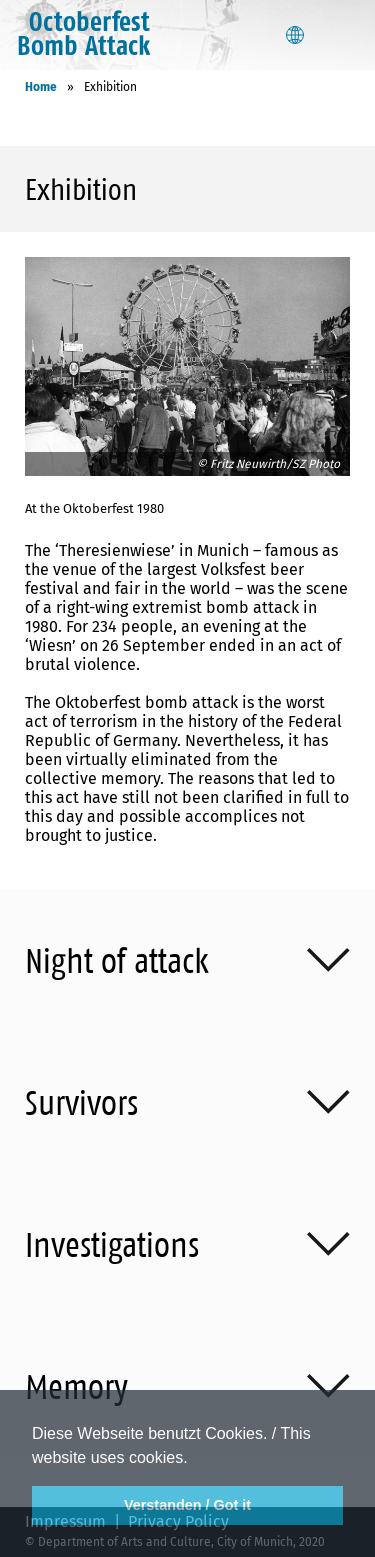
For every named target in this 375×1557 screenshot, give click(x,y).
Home (41, 87)
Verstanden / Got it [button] (187, 1505)
